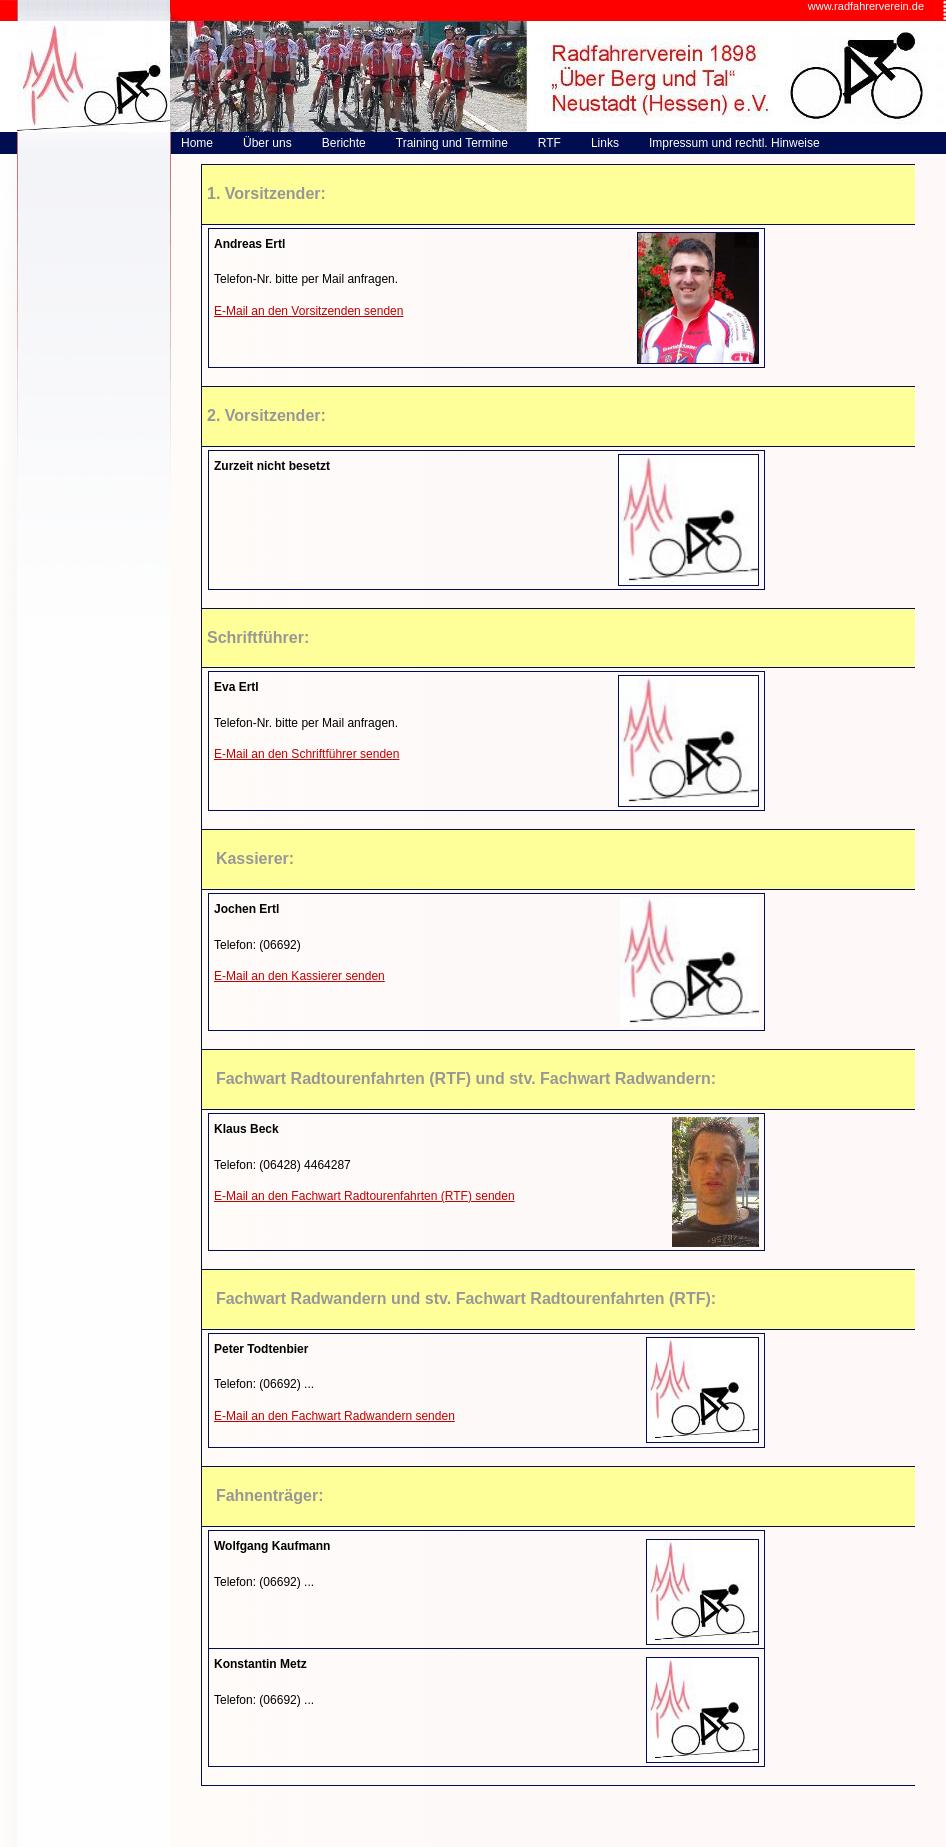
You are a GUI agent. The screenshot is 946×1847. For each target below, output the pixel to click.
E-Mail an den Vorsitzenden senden (308, 311)
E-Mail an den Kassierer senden (299, 976)
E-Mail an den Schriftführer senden (306, 754)
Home (197, 143)
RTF (549, 143)
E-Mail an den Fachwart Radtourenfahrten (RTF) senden (364, 1196)
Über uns (267, 143)
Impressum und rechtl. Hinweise (734, 143)
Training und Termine (452, 143)
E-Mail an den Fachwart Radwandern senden (334, 1416)
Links (605, 143)
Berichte (344, 143)
